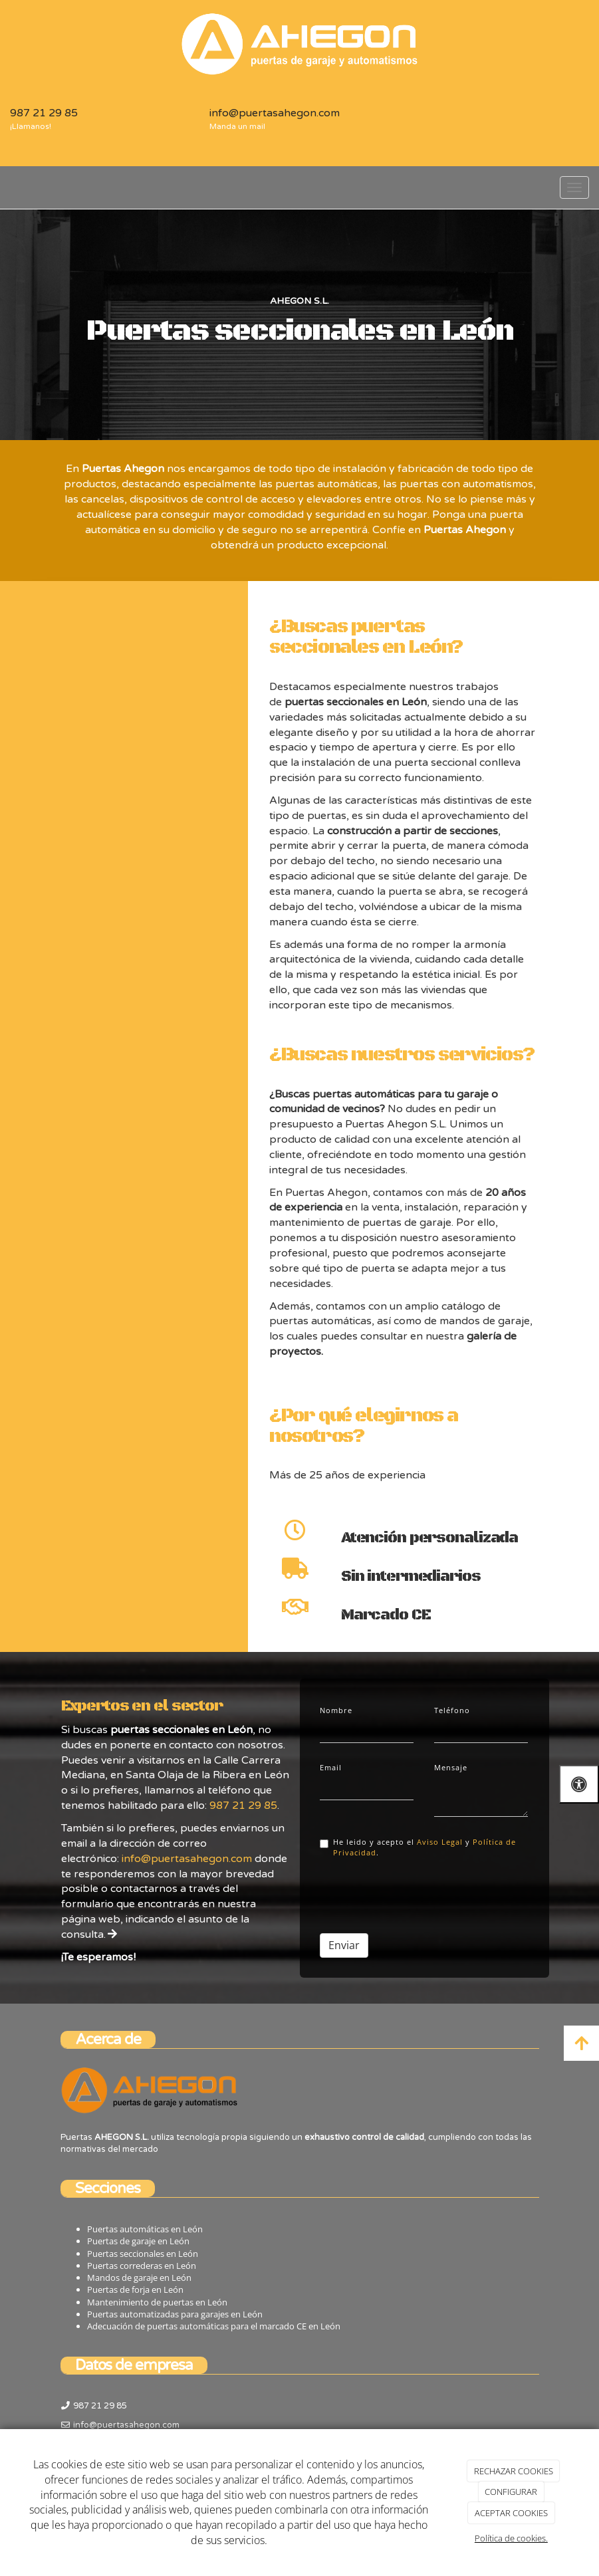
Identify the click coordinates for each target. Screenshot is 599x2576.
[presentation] (421, 1891)
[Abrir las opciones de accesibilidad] (579, 1784)
